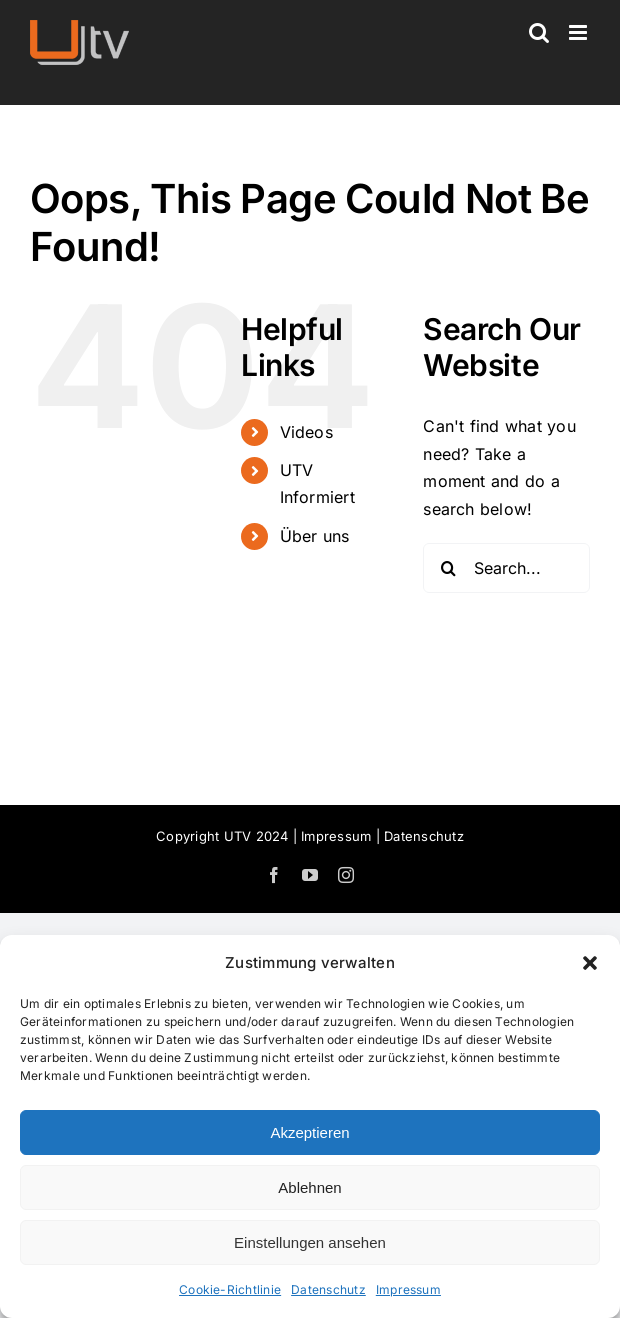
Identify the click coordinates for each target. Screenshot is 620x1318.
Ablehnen (309, 1187)
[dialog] (310, 1126)
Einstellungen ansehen (310, 1242)
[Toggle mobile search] (539, 32)
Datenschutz (328, 1289)
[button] (590, 963)
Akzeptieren (309, 1132)
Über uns (315, 536)
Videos (306, 432)
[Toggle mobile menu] (579, 32)
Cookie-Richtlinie (230, 1289)
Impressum (408, 1289)
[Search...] (506, 568)
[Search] (448, 568)
